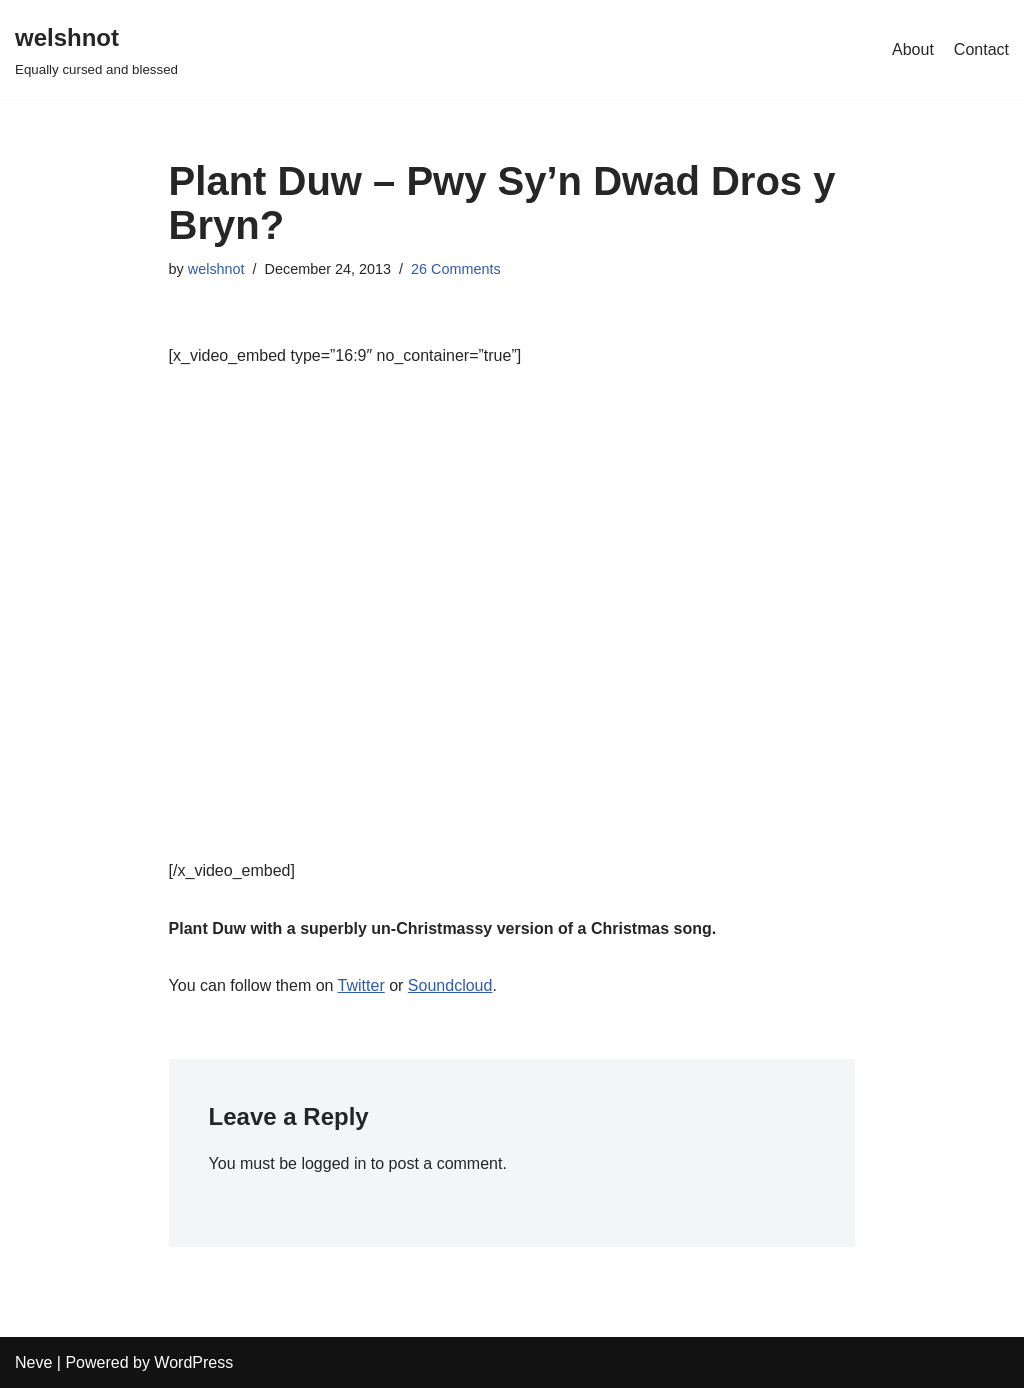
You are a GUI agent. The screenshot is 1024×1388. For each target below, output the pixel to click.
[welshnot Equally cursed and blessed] (96, 49)
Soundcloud (450, 985)
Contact (981, 49)
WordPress (193, 1362)
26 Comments (456, 269)
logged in (333, 1163)
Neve (33, 1362)
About (913, 49)
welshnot (216, 269)
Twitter (361, 985)
